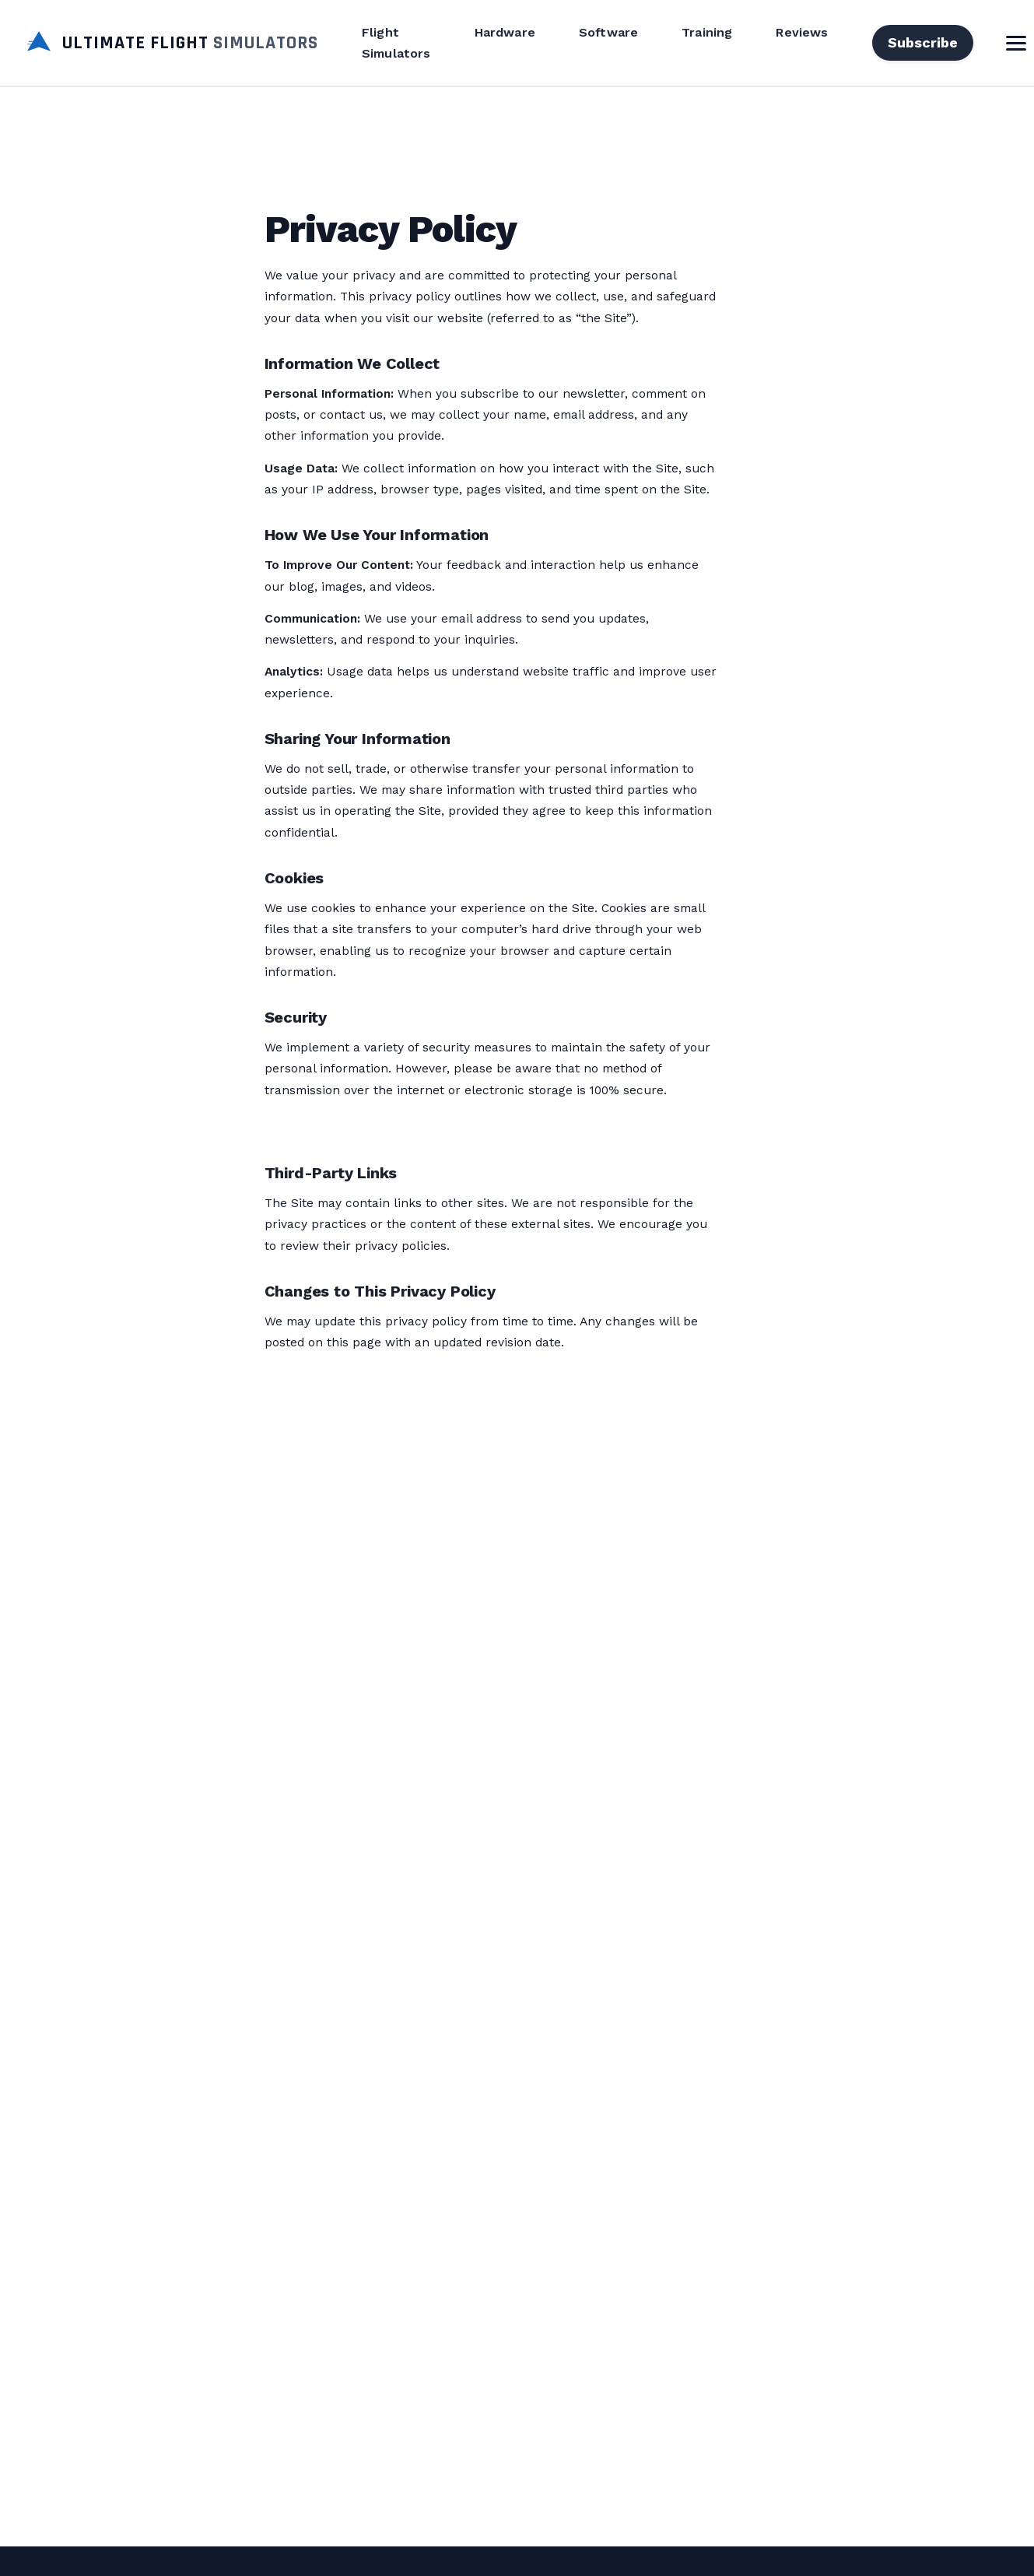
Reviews (802, 32)
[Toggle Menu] (1016, 43)
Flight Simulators (396, 43)
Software (608, 32)
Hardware (505, 32)
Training (707, 32)
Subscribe (923, 42)
